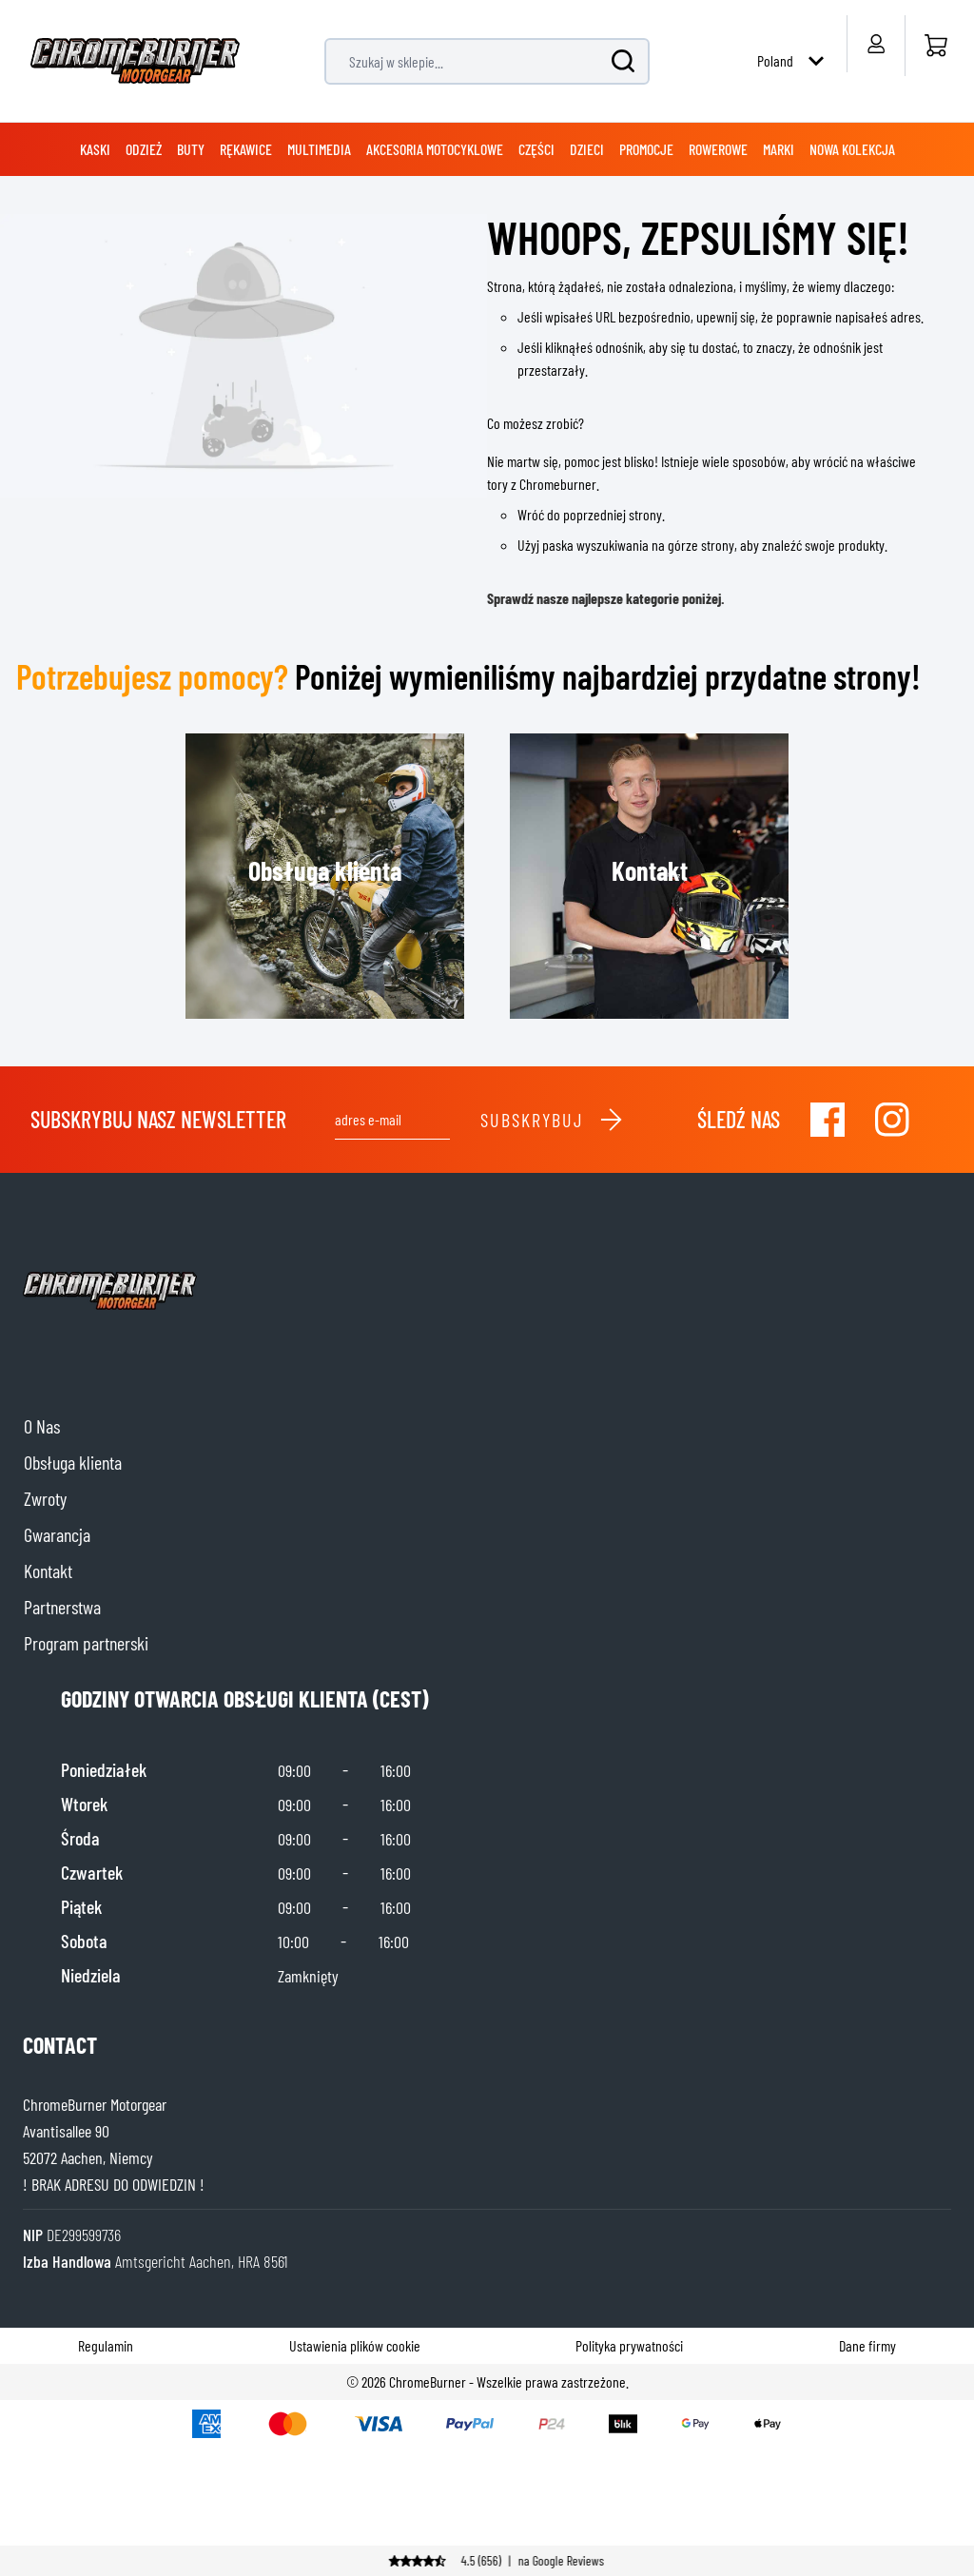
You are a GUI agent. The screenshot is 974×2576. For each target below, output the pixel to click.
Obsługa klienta (73, 1462)
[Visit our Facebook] (827, 1120)
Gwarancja (57, 1534)
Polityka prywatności (629, 2345)
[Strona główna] (935, 45)
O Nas (42, 1426)
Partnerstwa (62, 1606)
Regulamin (105, 2345)
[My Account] (876, 43)
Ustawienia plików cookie (354, 2345)
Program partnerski (86, 1642)
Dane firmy (867, 2345)
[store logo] (135, 61)
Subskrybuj (552, 1119)
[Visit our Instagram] (892, 1120)
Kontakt (48, 1570)
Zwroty (45, 1498)
